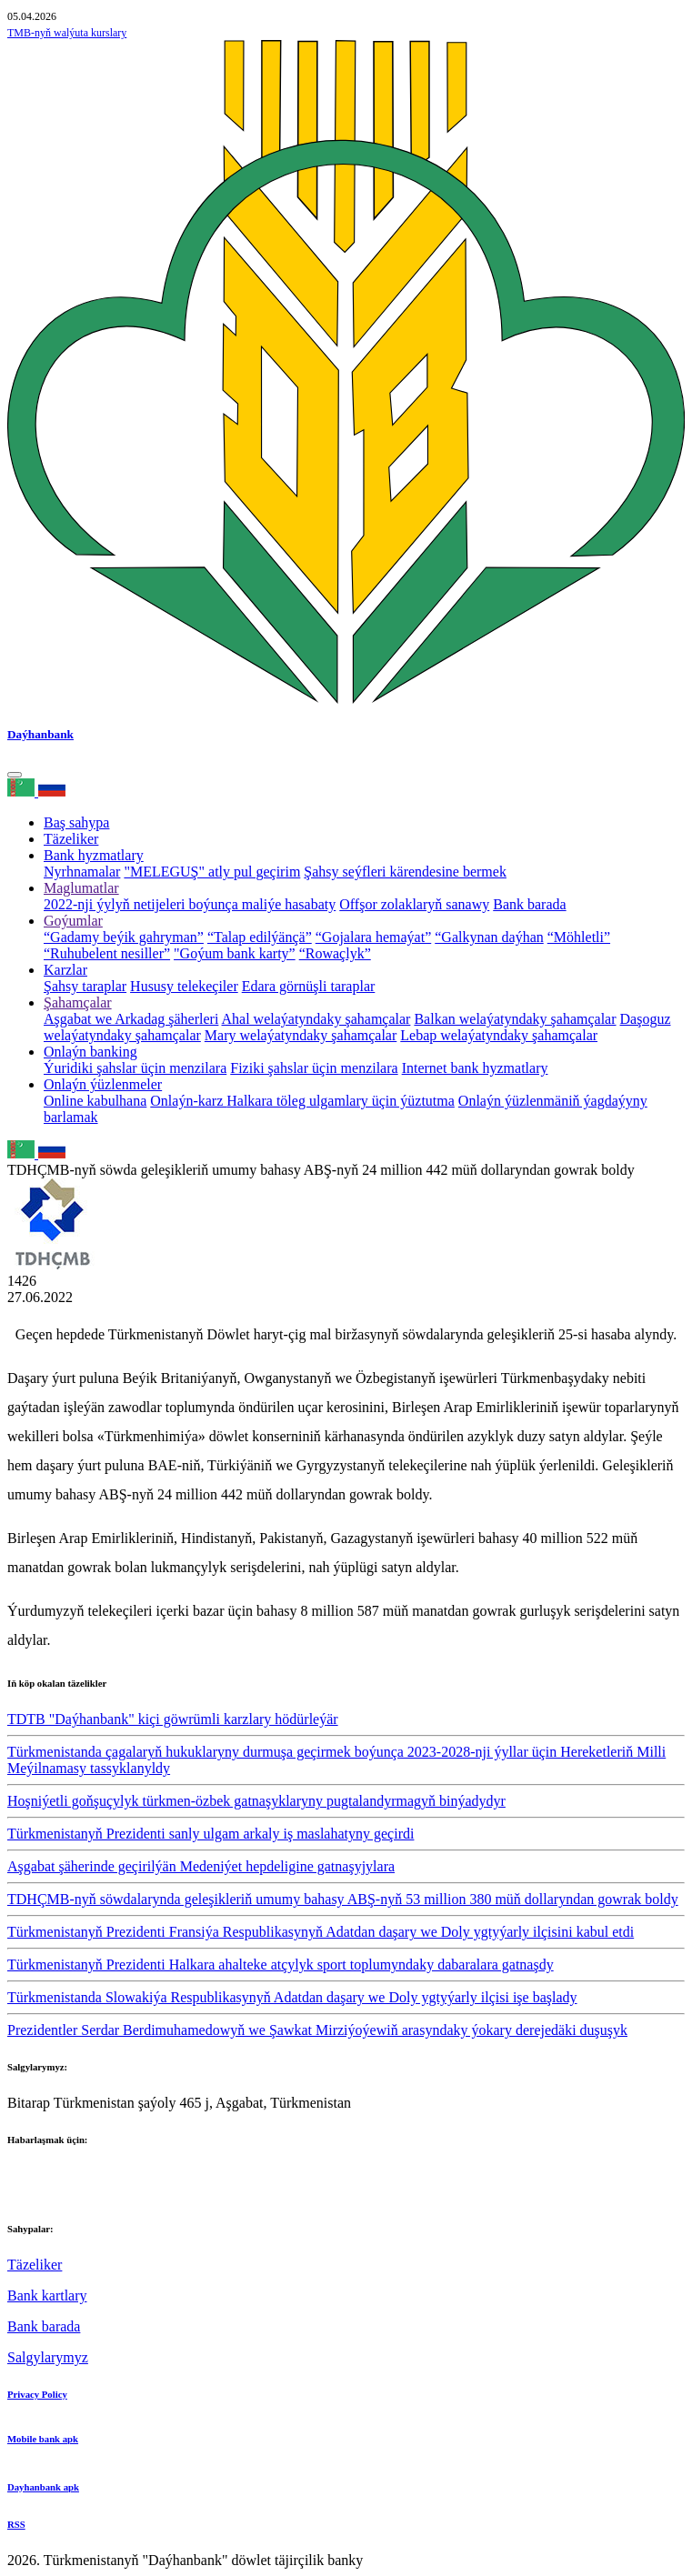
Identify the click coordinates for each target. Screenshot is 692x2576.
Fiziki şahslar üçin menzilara (313, 1068)
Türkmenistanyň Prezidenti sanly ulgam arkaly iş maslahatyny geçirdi (210, 1833)
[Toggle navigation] (14, 774)
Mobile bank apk (42, 2438)
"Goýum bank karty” (235, 953)
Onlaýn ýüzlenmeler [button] (103, 1084)
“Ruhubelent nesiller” (107, 953)
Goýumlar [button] (73, 920)
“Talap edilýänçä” (259, 937)
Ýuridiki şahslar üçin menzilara (135, 1068)
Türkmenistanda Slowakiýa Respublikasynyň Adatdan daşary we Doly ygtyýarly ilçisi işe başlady (292, 1997)
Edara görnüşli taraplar (309, 986)
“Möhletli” (578, 937)
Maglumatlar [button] (81, 888)
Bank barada (529, 904)
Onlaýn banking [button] (90, 1051)
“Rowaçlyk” (335, 953)
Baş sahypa (76, 822)
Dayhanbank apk (43, 2486)
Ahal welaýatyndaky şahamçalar (316, 1019)
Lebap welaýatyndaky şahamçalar (498, 1035)
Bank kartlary (47, 2295)
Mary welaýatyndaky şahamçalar (300, 1035)
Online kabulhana (95, 1100)
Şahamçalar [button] (78, 1002)
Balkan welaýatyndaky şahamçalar (515, 1019)
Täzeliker (71, 839)
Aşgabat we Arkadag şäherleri (131, 1019)
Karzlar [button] (65, 969)
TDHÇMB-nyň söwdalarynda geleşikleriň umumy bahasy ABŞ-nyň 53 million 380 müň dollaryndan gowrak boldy (342, 1899)
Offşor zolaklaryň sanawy (414, 904)
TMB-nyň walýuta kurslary (66, 32)
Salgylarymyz (47, 2357)
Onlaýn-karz (188, 1100)
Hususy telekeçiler (184, 986)
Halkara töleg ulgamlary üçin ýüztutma (340, 1100)
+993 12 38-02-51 (60, 2175)
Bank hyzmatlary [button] (94, 855)
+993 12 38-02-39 (60, 2192)
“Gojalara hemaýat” (373, 937)
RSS (16, 2524)
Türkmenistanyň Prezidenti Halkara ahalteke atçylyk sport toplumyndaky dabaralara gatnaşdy (280, 1964)
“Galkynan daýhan (489, 937)
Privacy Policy (37, 2394)
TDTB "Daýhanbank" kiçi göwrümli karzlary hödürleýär (172, 1719)
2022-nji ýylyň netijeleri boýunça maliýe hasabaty (190, 904)
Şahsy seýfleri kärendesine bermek (405, 871)
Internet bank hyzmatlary (475, 1068)
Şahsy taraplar (85, 986)
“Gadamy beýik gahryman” (124, 937)
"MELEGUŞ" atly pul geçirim (212, 871)
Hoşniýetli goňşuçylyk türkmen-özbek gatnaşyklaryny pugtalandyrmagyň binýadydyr (256, 1801)
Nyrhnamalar (82, 871)
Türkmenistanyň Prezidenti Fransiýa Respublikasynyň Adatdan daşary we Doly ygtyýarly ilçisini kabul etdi (320, 1932)
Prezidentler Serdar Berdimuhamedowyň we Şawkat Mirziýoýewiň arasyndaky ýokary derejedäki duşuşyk (317, 2030)
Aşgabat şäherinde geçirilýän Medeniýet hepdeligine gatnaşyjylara (201, 1866)
